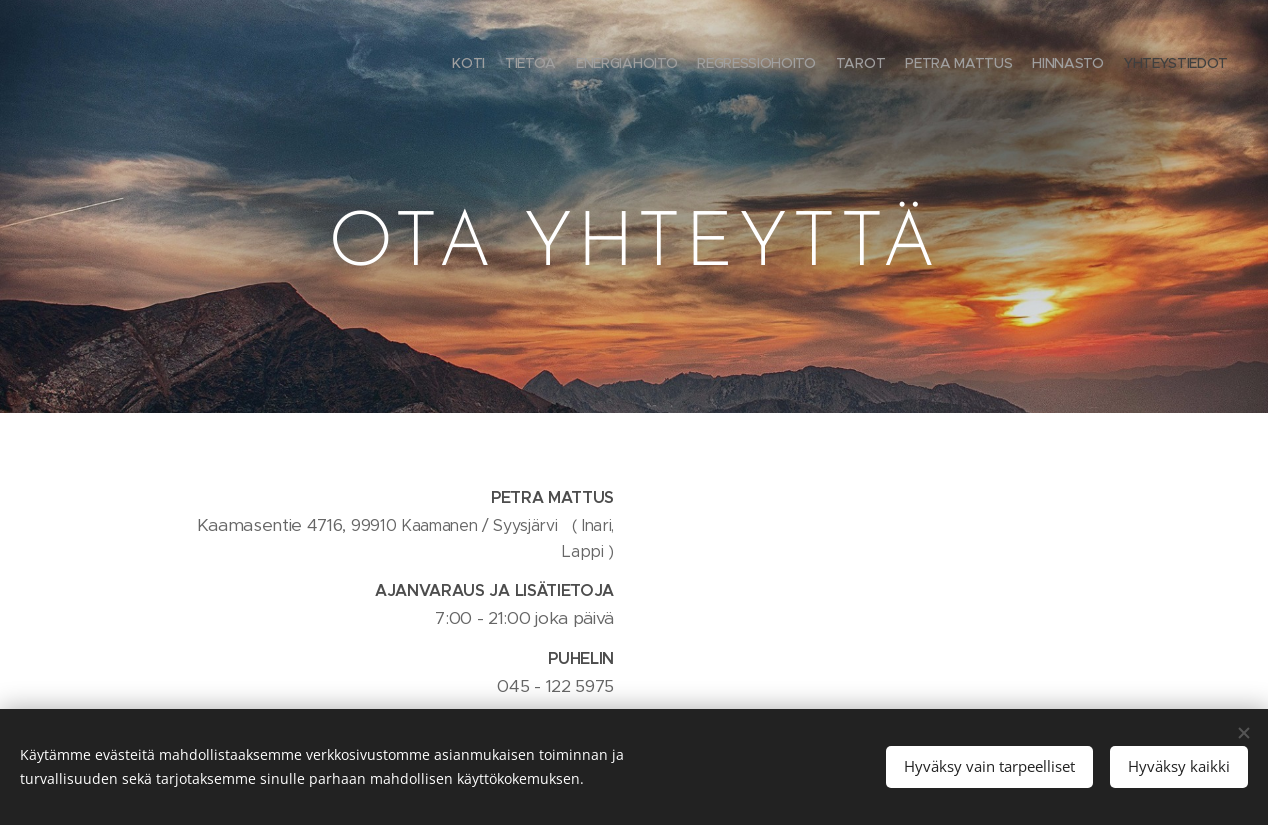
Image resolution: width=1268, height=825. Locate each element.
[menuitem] (1090, 65)
